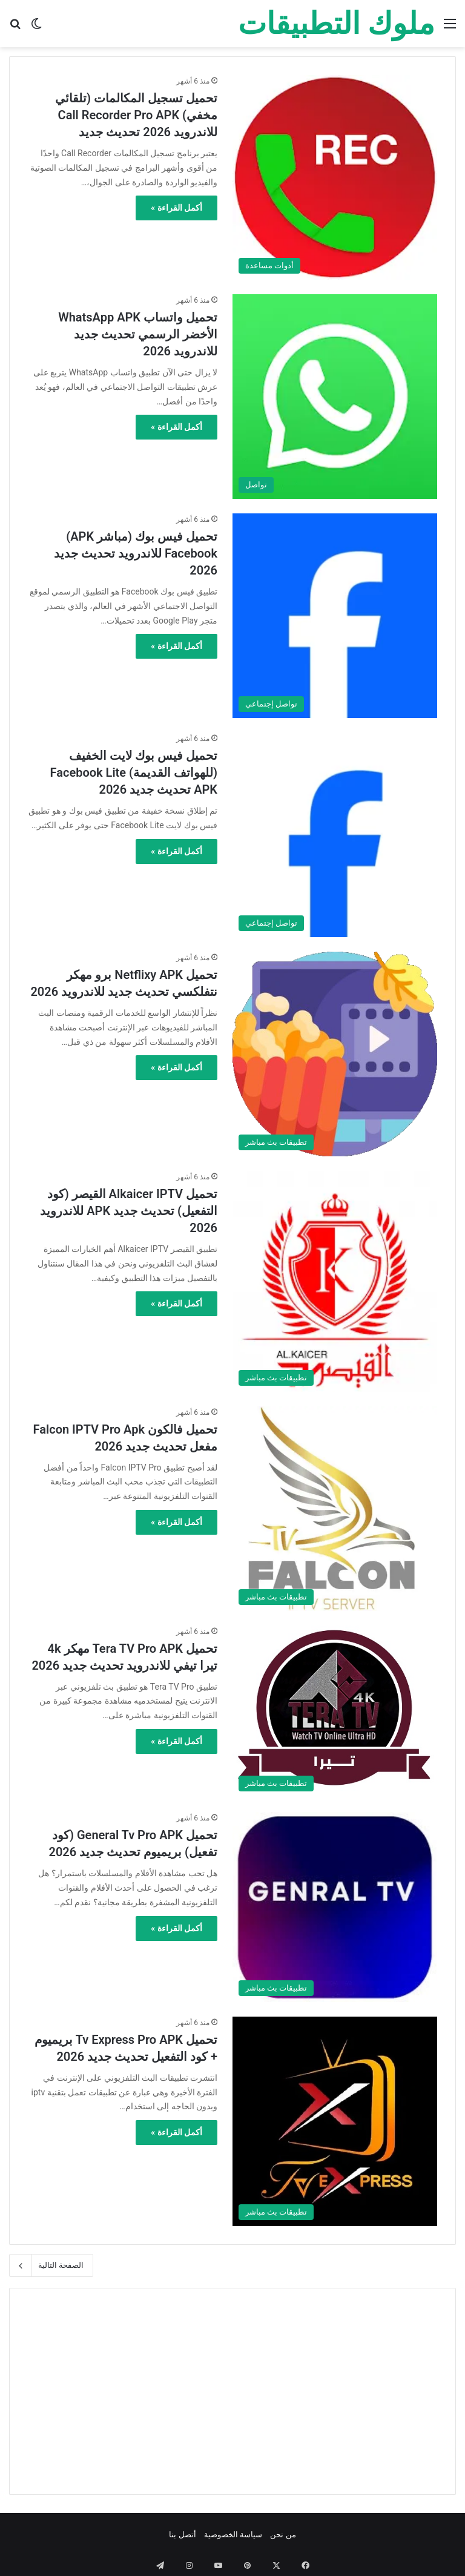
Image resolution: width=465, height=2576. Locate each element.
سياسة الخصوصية (233, 2534)
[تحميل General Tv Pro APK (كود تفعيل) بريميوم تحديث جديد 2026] (334, 1906)
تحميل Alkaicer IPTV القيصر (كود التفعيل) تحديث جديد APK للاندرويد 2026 (128, 1211)
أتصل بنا (182, 2534)
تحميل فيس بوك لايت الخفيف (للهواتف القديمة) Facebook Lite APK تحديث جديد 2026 (133, 772)
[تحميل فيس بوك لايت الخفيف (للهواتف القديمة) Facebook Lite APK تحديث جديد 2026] (334, 835)
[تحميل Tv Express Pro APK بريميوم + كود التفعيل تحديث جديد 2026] (334, 2121)
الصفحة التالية (51, 2265)
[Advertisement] (232, 2391)
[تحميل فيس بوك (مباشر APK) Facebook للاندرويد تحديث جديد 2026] (334, 615)
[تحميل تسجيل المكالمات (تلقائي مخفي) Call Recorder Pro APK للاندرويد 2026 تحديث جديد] (334, 177)
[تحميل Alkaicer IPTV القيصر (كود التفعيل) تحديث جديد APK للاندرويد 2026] (334, 1281)
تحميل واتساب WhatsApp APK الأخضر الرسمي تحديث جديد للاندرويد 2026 (137, 334)
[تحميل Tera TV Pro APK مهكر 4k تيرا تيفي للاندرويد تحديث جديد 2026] (334, 1712)
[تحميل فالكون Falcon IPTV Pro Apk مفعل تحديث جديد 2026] (334, 1508)
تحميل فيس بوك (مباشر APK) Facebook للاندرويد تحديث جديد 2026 (135, 553)
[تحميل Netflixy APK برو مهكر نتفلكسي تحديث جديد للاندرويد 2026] (334, 1054)
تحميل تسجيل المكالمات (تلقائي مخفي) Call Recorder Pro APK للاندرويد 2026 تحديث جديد (136, 115)
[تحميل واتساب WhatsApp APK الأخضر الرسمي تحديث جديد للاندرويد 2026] (334, 396)
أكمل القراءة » (176, 207)
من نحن (282, 2534)
